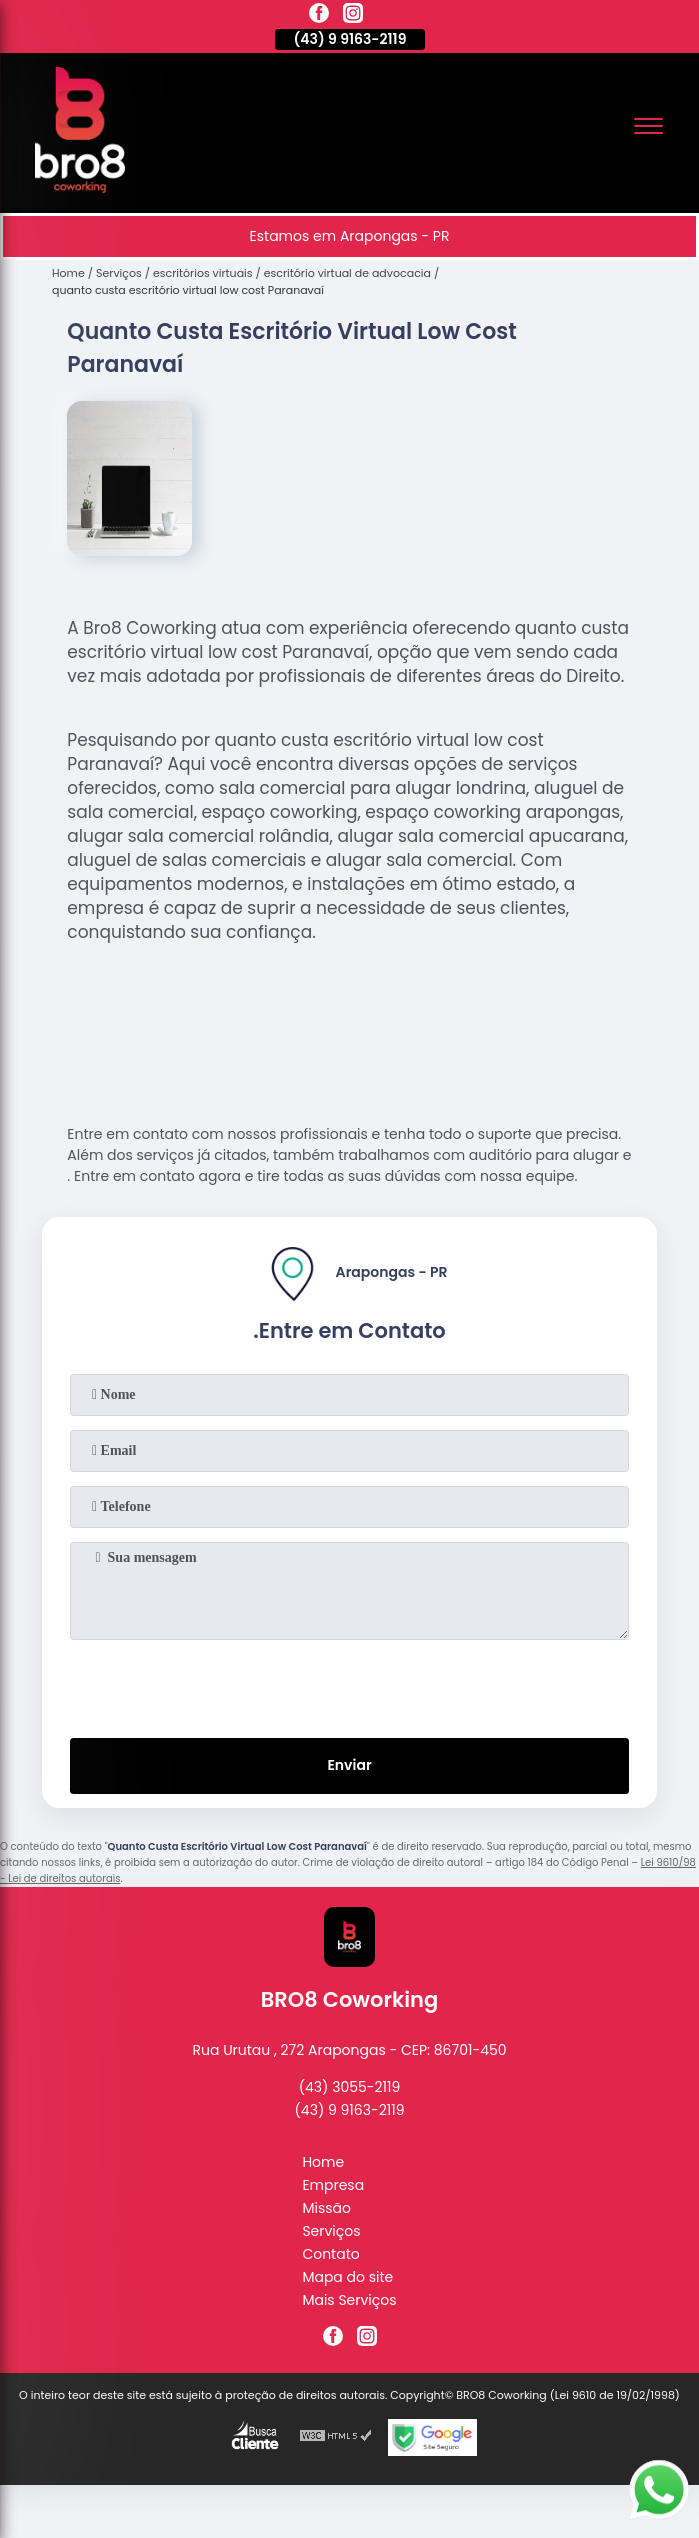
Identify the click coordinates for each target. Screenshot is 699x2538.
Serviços (331, 2231)
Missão (326, 2208)
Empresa (333, 2185)
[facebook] (319, 16)
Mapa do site (347, 2277)
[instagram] (353, 16)
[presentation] (350, 1685)
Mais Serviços (349, 2300)
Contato (330, 2254)
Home (323, 2162)
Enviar (349, 1765)
